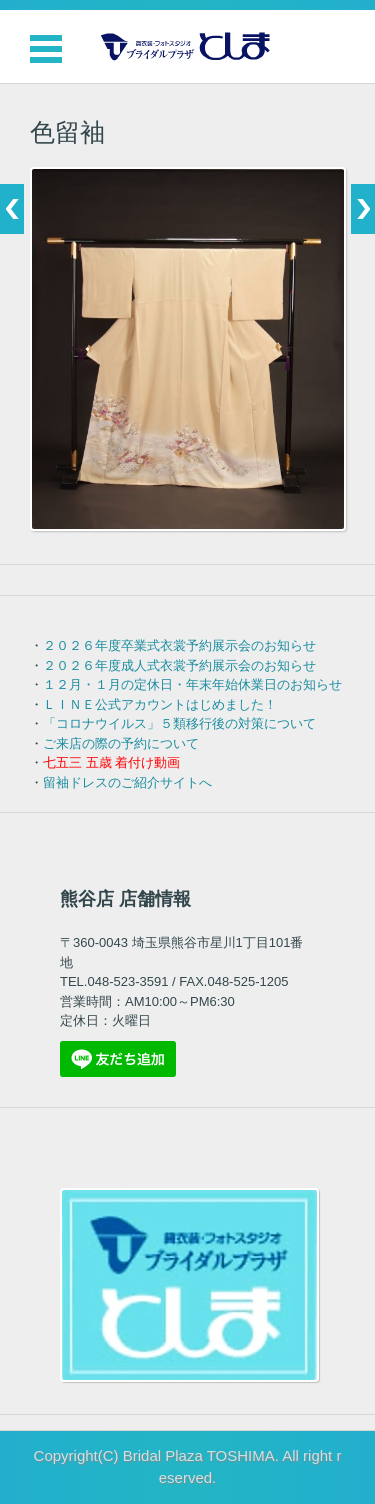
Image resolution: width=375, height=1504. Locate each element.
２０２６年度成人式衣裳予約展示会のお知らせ (179, 665)
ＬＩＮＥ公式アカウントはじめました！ (160, 704)
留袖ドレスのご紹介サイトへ (127, 782)
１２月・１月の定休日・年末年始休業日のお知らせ (192, 684)
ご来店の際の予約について (121, 743)
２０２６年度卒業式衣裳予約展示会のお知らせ (179, 645)
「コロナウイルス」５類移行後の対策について (179, 723)
